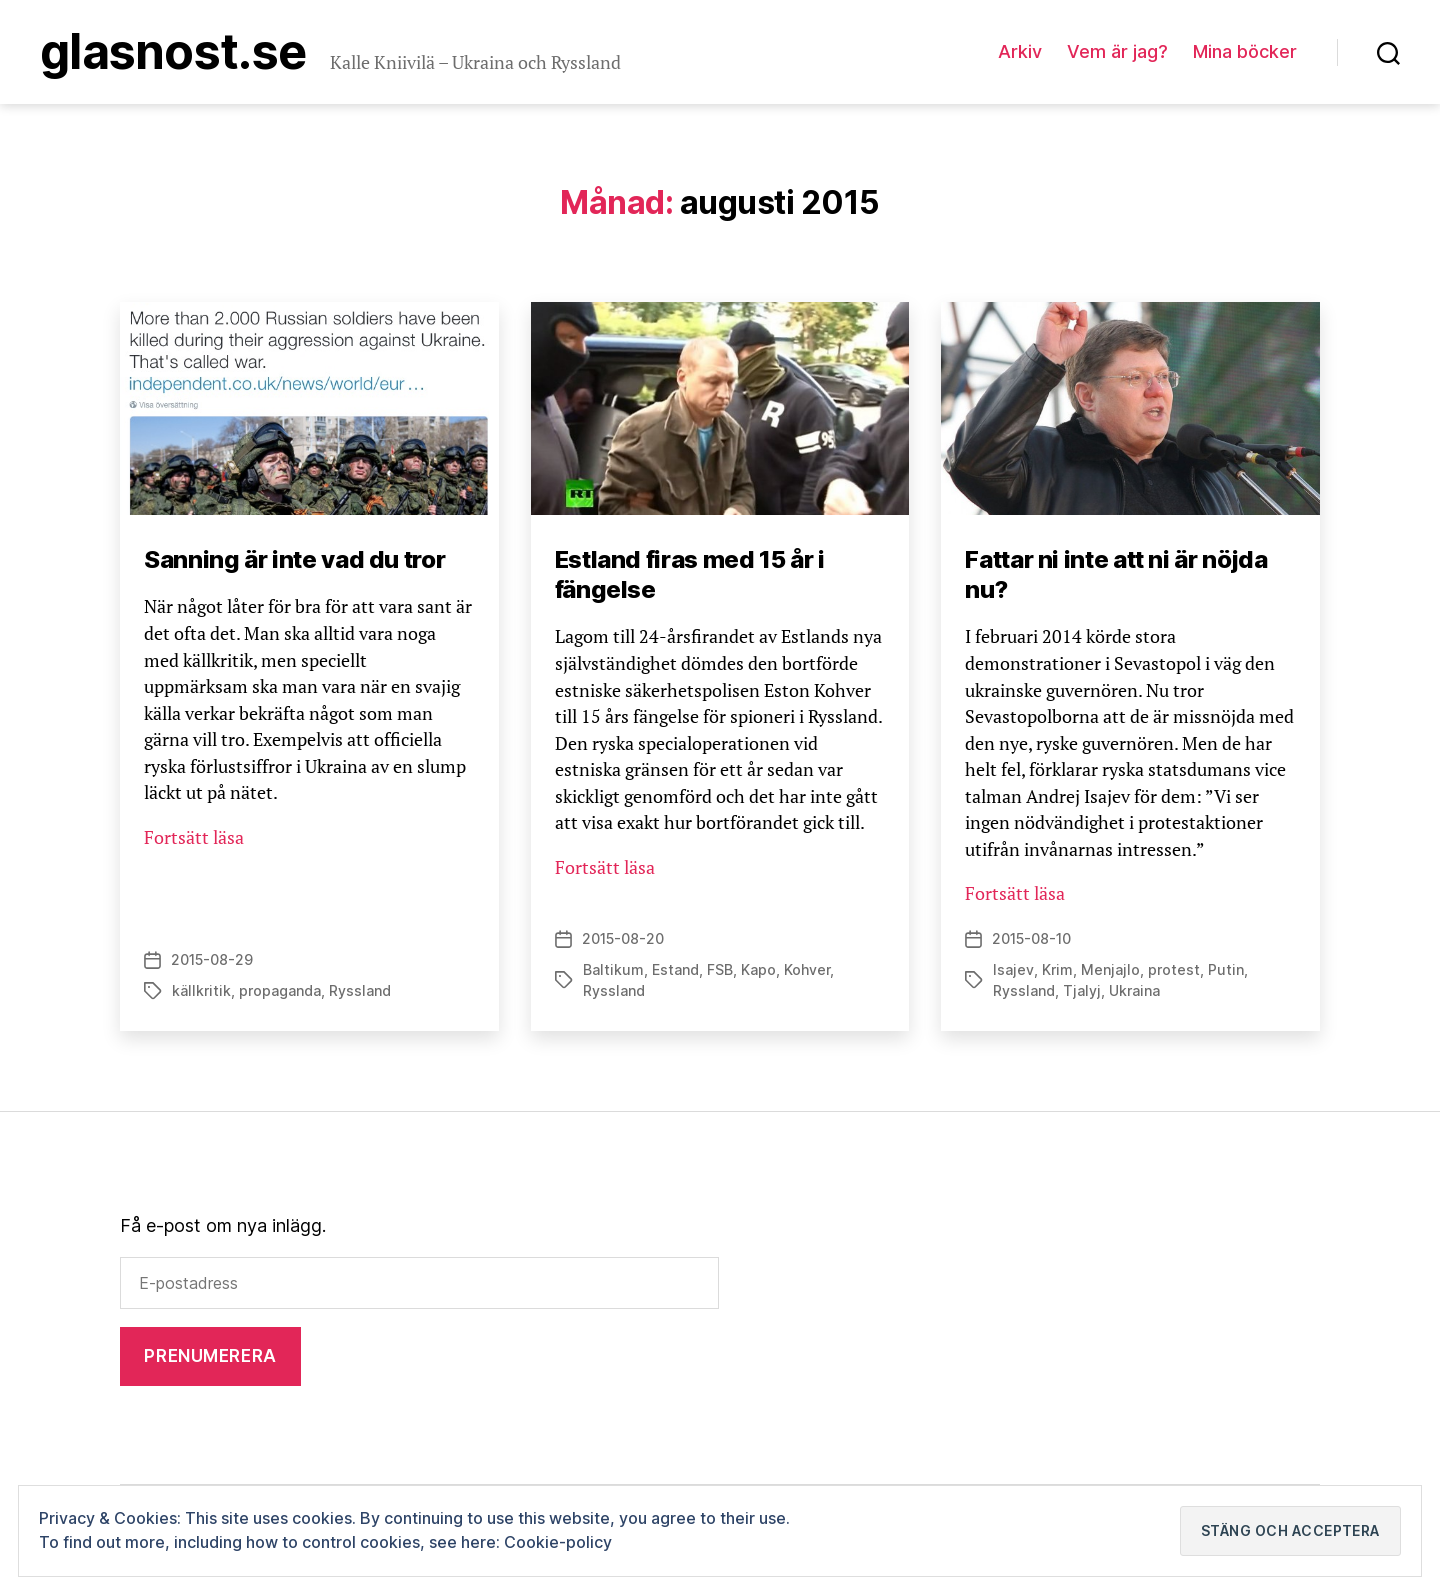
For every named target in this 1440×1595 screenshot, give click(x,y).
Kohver (807, 969)
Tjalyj (1082, 990)
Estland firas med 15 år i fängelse (690, 574)
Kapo (758, 969)
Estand (675, 969)
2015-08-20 (623, 938)
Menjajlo (1110, 969)
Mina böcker (1245, 51)
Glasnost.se (173, 52)
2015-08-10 (1031, 938)
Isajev (1013, 969)
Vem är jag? (1117, 51)
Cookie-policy (558, 1542)
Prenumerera (210, 1356)
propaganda (280, 990)
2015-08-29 (212, 959)
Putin (1226, 969)
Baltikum (613, 969)
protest (1174, 969)
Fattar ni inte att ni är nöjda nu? (1116, 574)
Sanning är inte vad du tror (294, 559)
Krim (1057, 969)
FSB (720, 969)
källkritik (201, 990)
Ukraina (1134, 990)
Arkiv (1020, 51)
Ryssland (360, 990)
